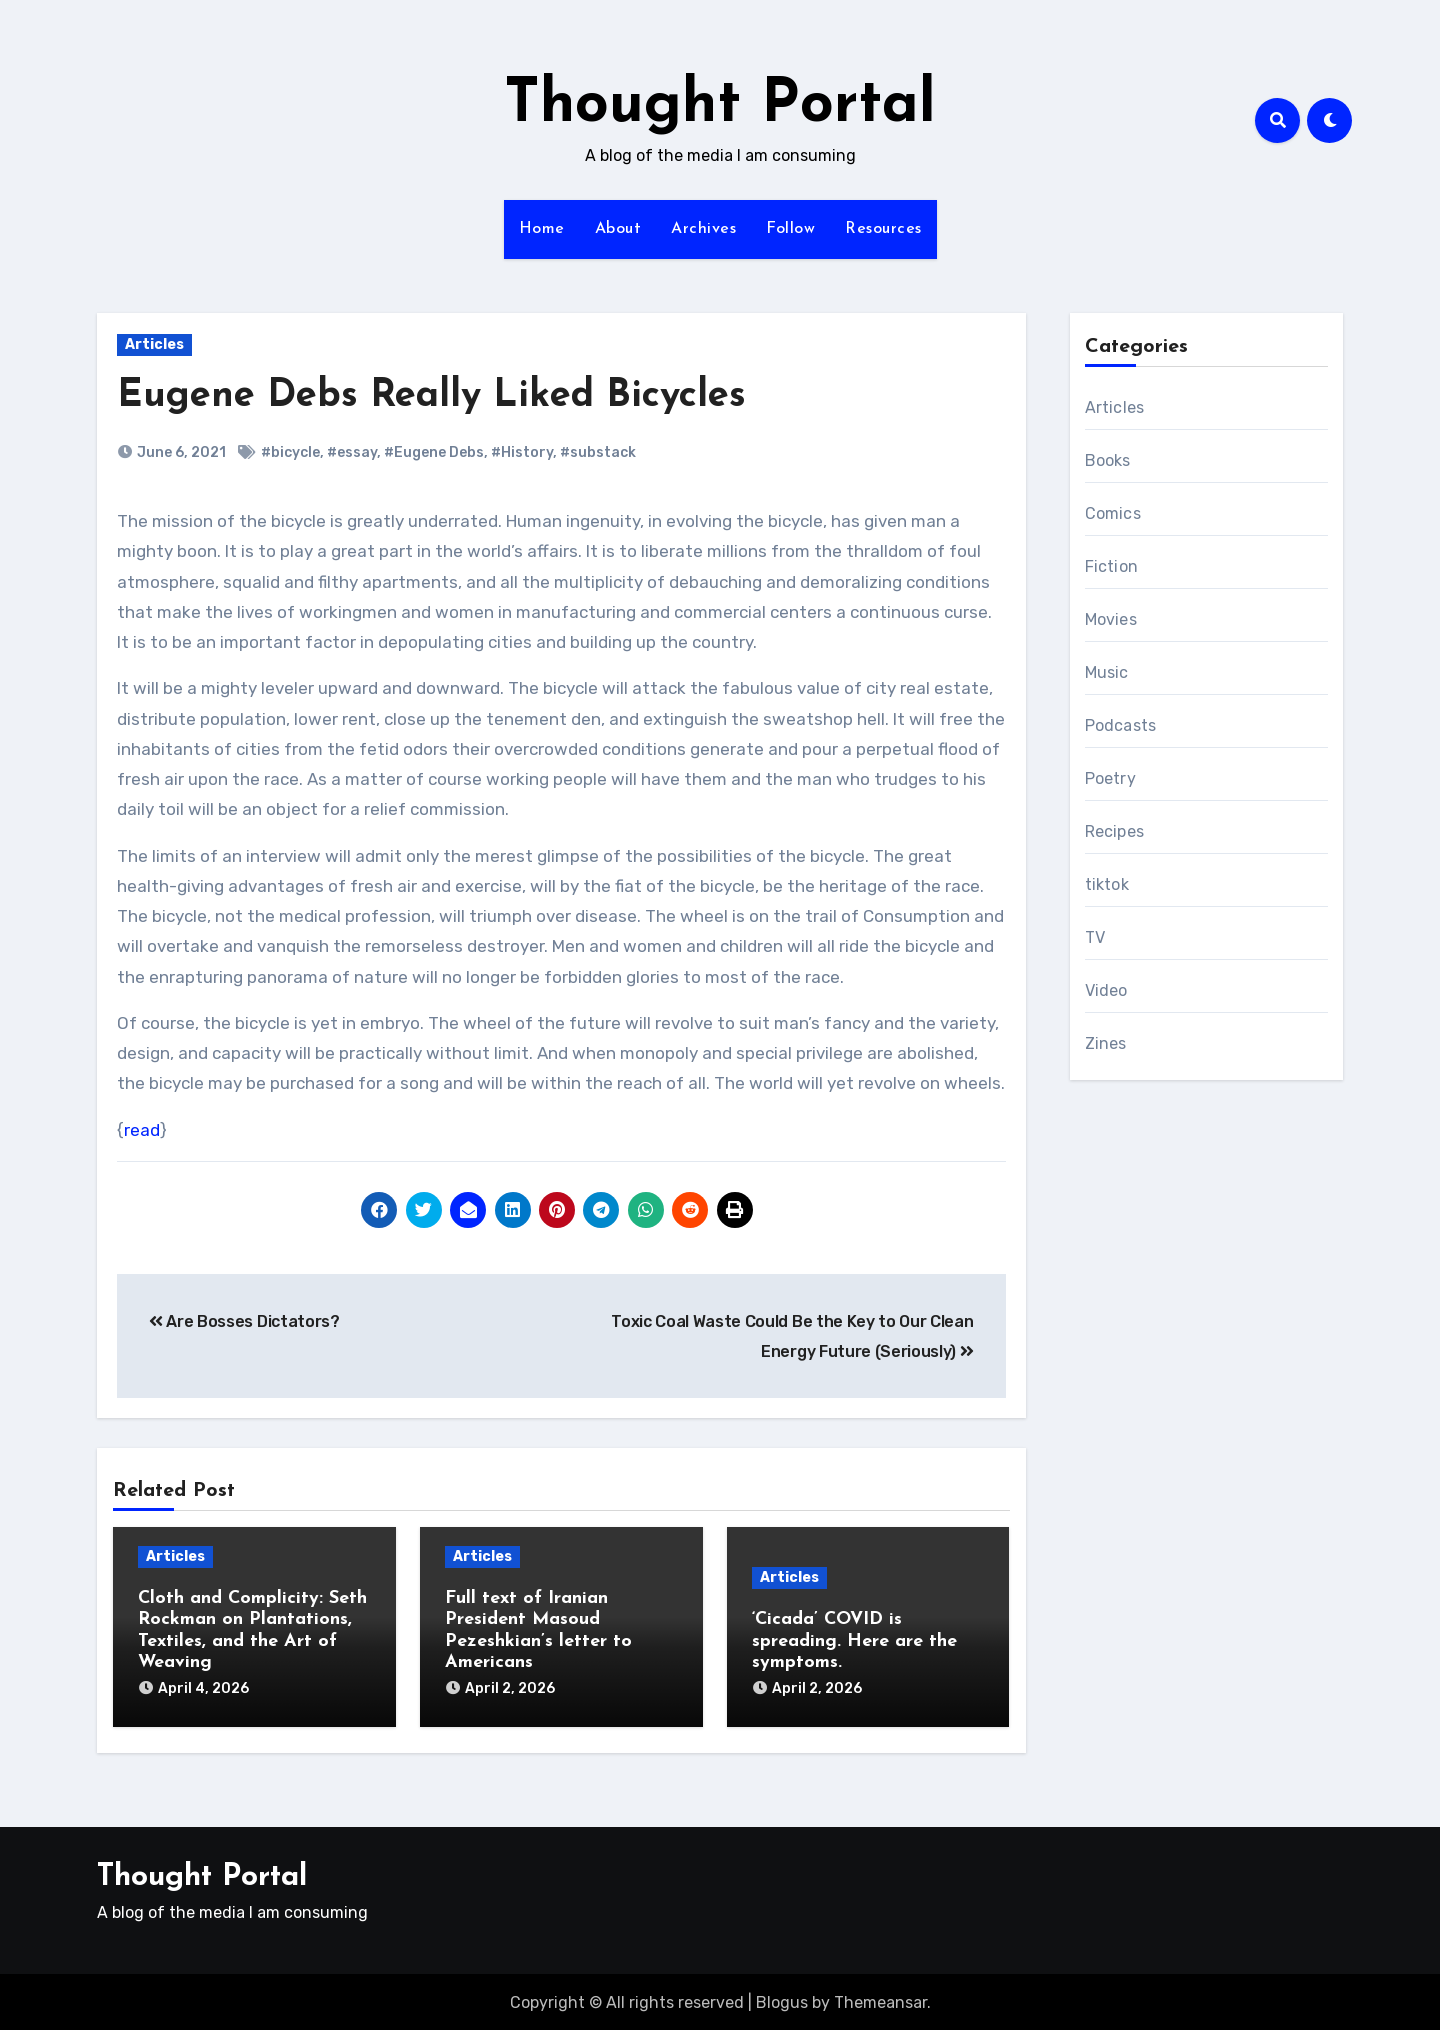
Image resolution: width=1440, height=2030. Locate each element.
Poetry (1110, 778)
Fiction (1111, 566)
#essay (352, 452)
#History (522, 452)
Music (1107, 672)
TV (1095, 937)
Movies (1111, 619)
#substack (598, 452)
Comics (1113, 513)
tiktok (1107, 884)
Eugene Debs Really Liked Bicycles (431, 396)
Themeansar (880, 2000)
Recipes (1114, 831)
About (618, 229)
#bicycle (290, 452)
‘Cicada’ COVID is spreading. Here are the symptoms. (854, 1641)
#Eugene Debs (434, 452)
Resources (883, 229)
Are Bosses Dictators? (244, 1321)
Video (1106, 990)
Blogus (782, 2000)
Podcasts (1121, 725)
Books (1108, 460)
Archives (703, 229)
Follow (790, 229)
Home (542, 229)
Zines (1106, 1043)
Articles (154, 344)
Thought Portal (720, 106)
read (142, 1130)
